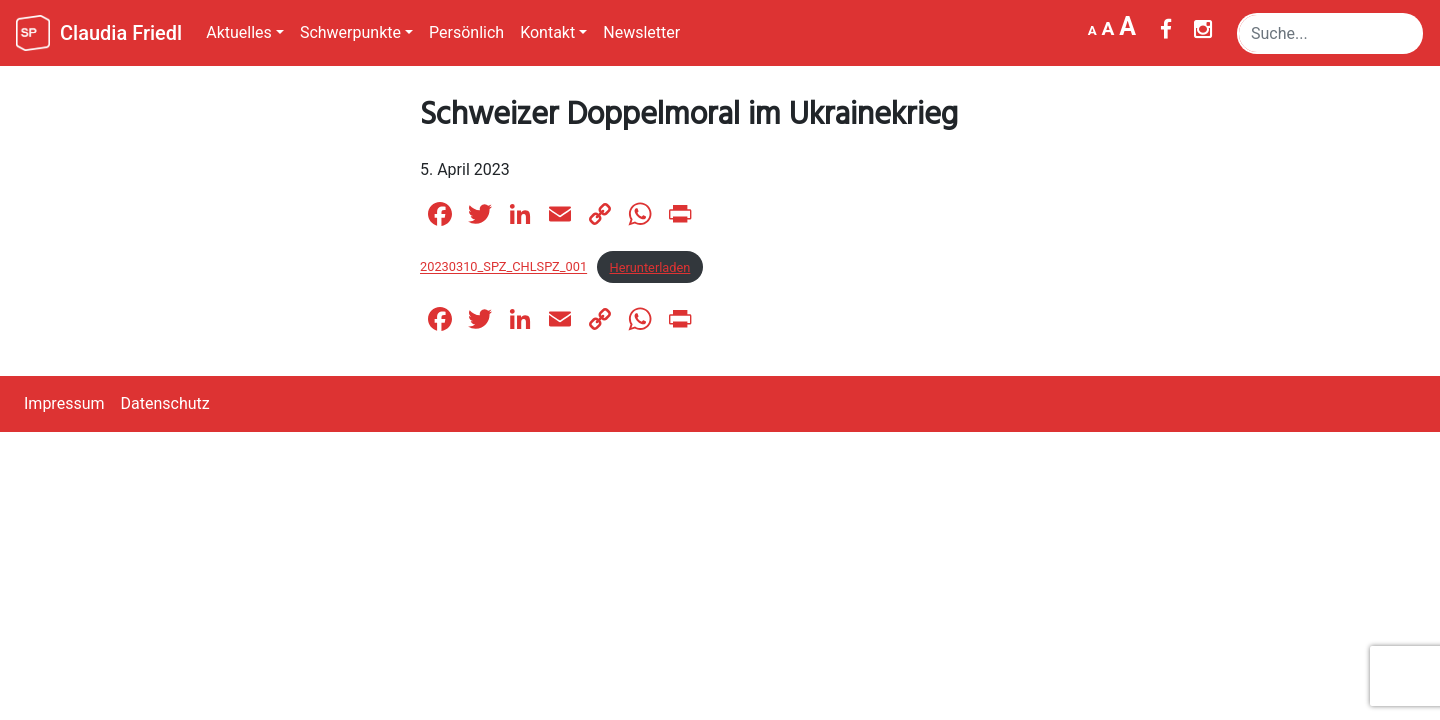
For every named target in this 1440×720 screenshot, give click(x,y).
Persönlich (466, 32)
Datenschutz (165, 403)
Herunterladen (650, 267)
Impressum (64, 403)
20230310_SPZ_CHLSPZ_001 (503, 267)
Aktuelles (239, 32)
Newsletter (641, 32)
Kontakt (547, 32)
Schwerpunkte (350, 32)
